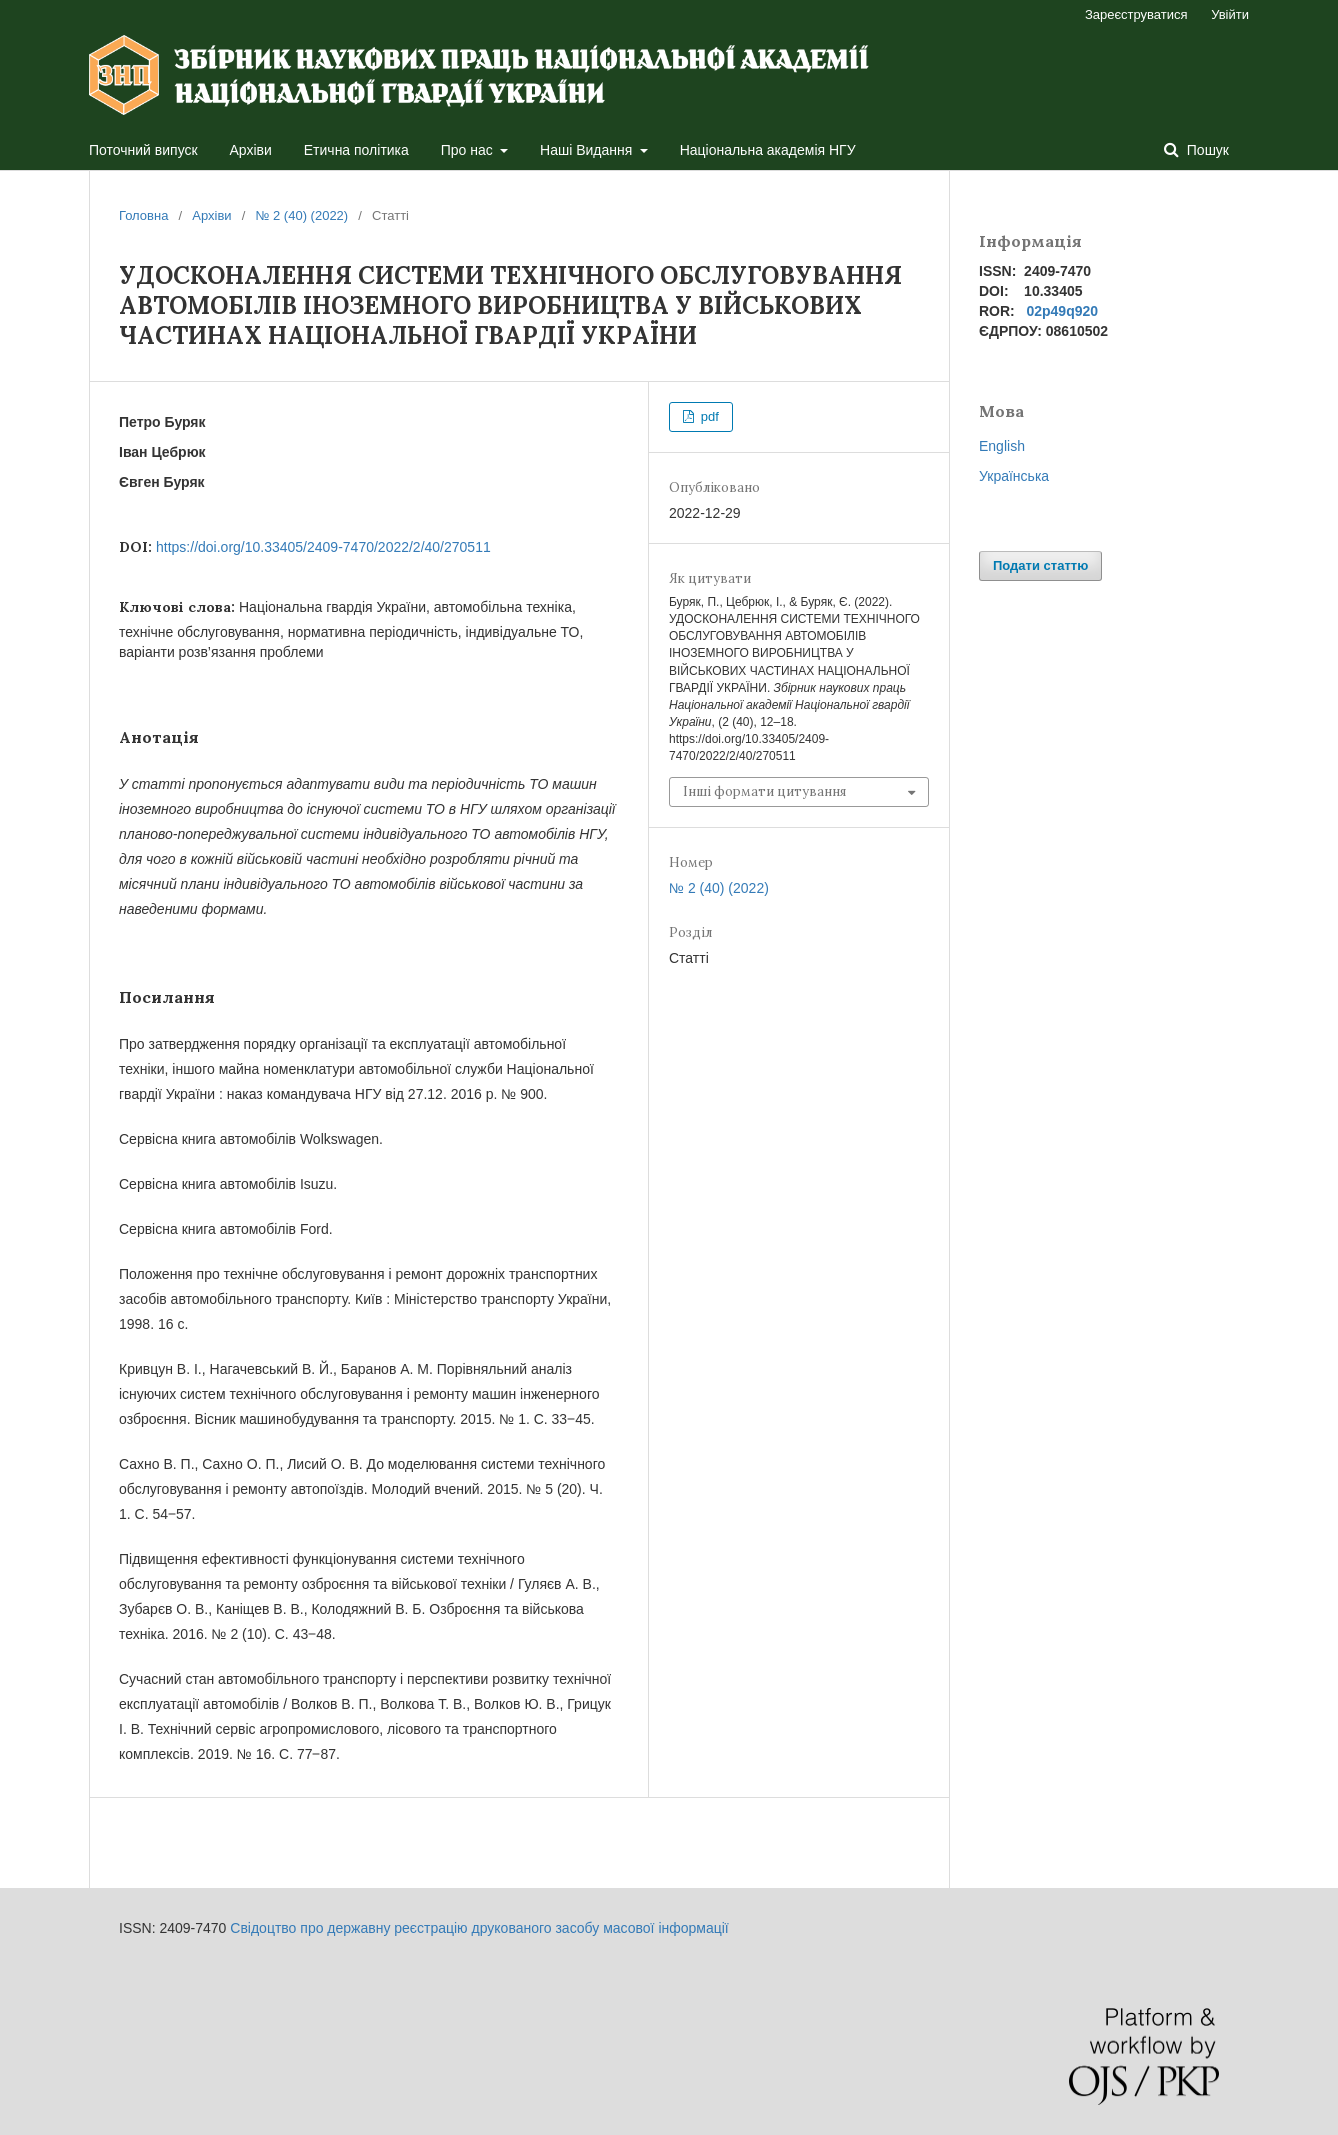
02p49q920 (1062, 311)
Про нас (469, 150)
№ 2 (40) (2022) (301, 215)
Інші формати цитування (764, 791)
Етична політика (356, 150)
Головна (143, 215)
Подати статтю (1040, 565)
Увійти (1230, 14)
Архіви (251, 150)
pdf (708, 416)
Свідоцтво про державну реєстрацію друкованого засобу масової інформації (479, 1928)
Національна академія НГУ (768, 150)
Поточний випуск (143, 150)
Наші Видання (588, 150)
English (1002, 446)
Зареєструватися (1136, 14)
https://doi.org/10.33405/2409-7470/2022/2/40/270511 (323, 547)
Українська (1014, 476)
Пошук (1206, 150)
